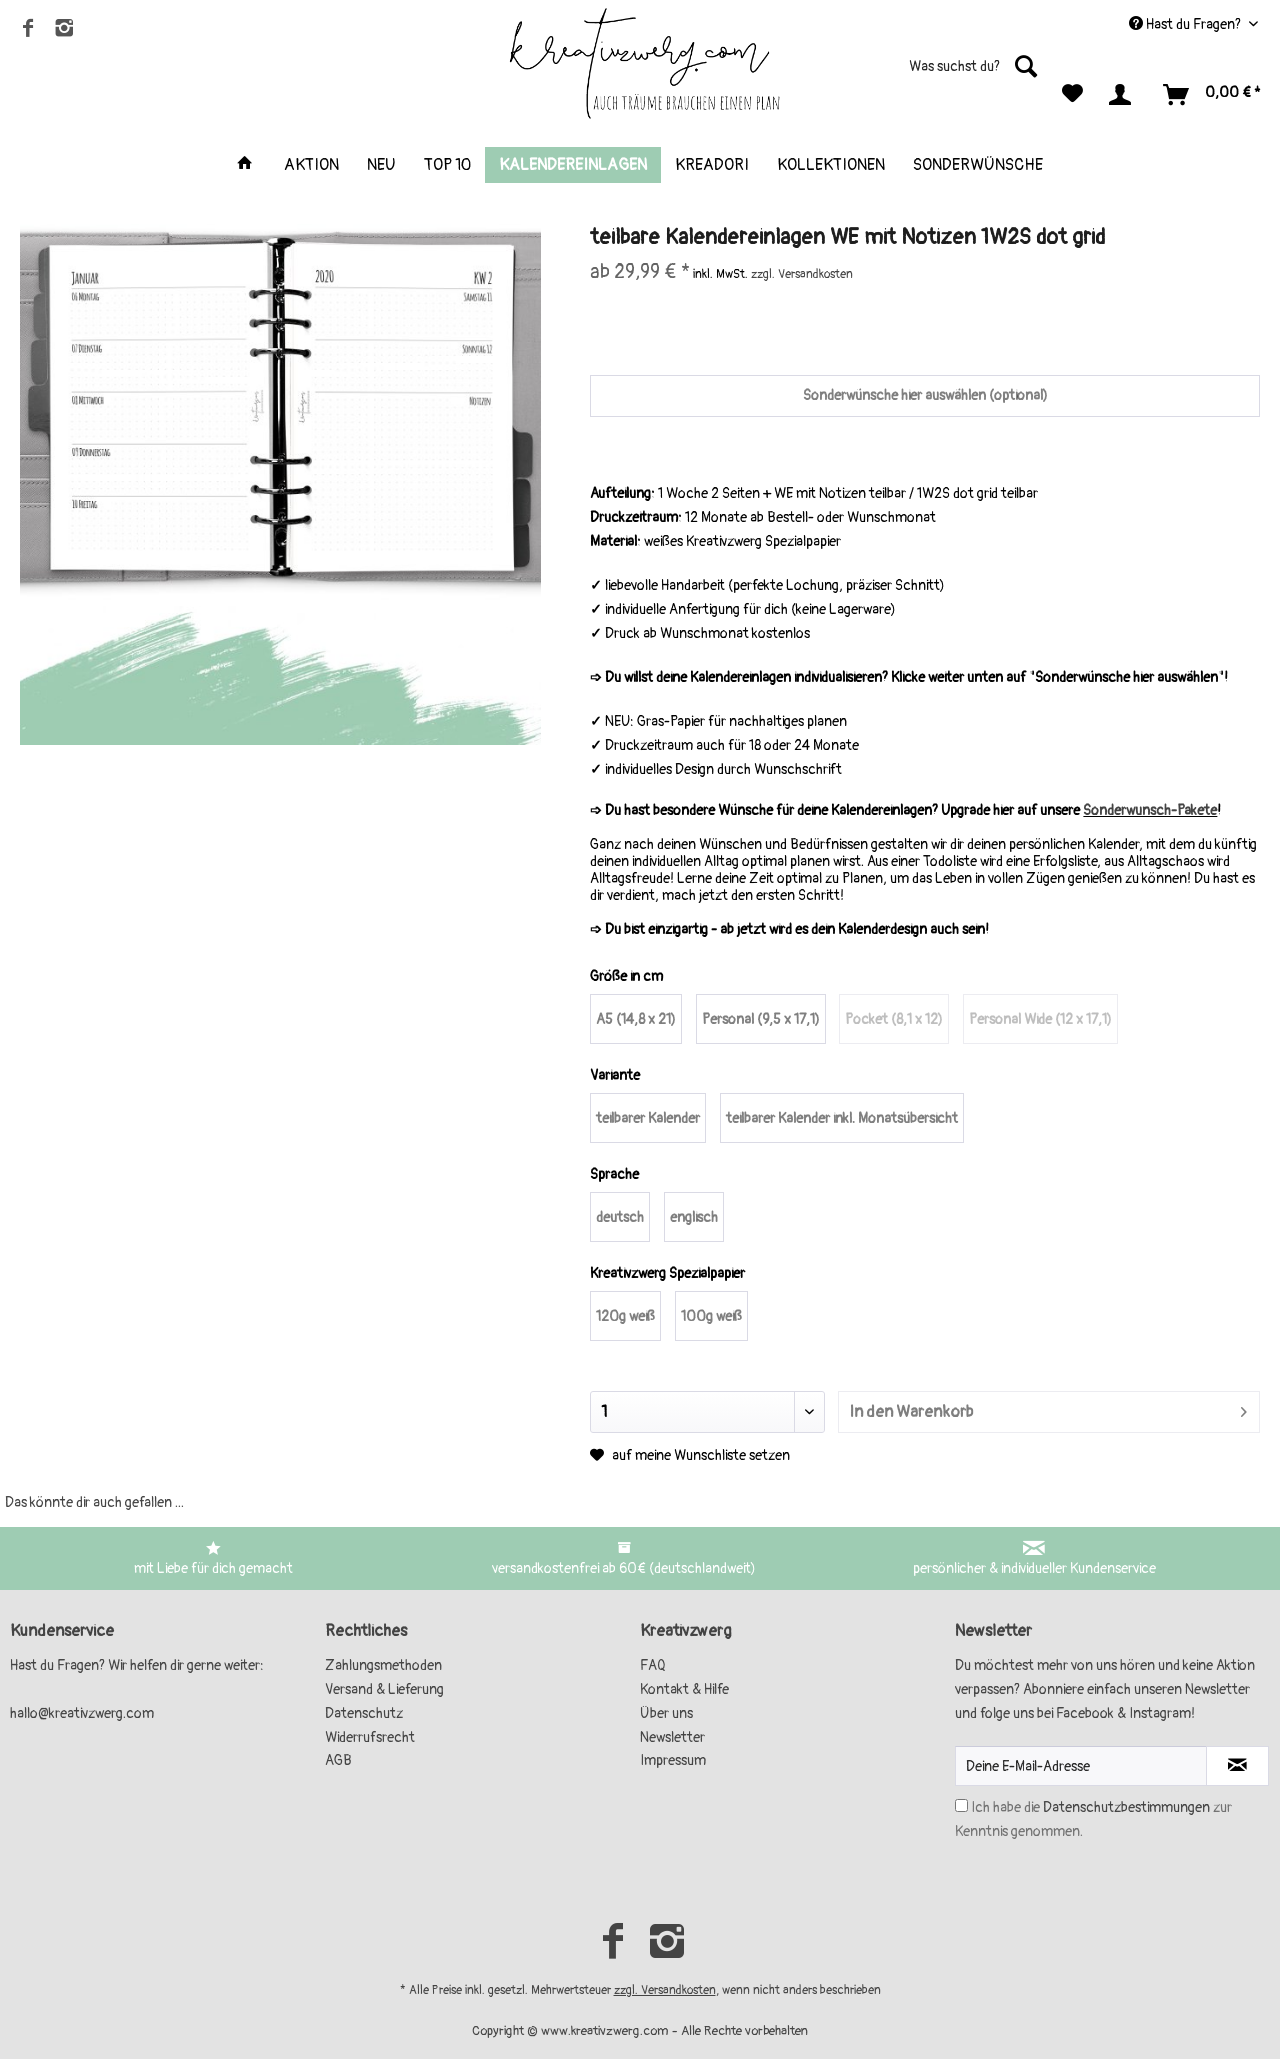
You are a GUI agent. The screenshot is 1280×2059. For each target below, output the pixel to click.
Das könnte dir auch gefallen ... (94, 1502)
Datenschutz (364, 1713)
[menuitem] (924, 74)
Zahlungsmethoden (383, 1665)
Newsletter (672, 1737)
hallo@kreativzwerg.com (82, 1713)
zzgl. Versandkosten (665, 1990)
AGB (338, 1760)
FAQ (653, 1665)
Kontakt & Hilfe (684, 1689)
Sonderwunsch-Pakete (1150, 810)
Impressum (673, 1760)
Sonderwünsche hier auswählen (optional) (925, 395)
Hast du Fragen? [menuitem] (1186, 24)
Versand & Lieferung (384, 1689)
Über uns (666, 1713)
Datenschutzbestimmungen (1126, 1807)
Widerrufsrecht (370, 1737)
